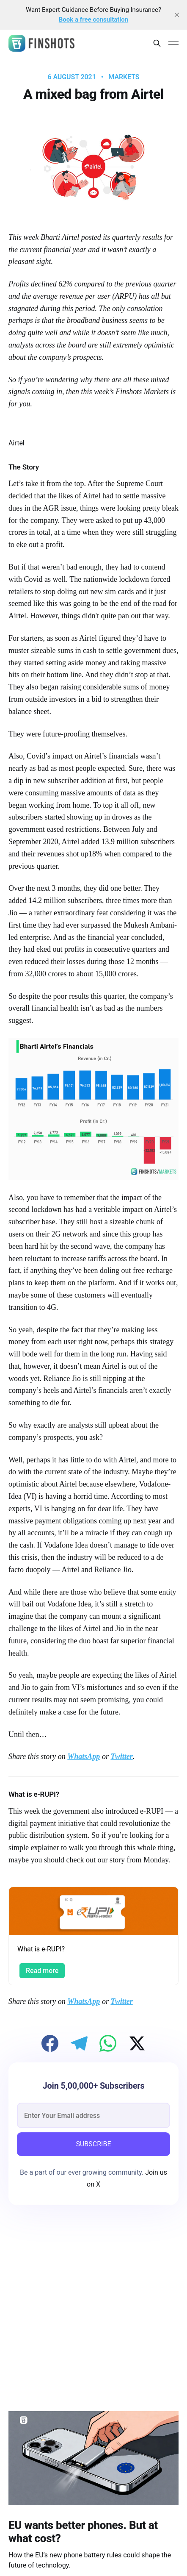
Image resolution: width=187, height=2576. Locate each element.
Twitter (121, 1756)
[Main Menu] (173, 43)
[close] (177, 15)
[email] (93, 2115)
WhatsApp (83, 1756)
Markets (123, 77)
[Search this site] (157, 43)
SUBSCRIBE (93, 2144)
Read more (42, 1971)
